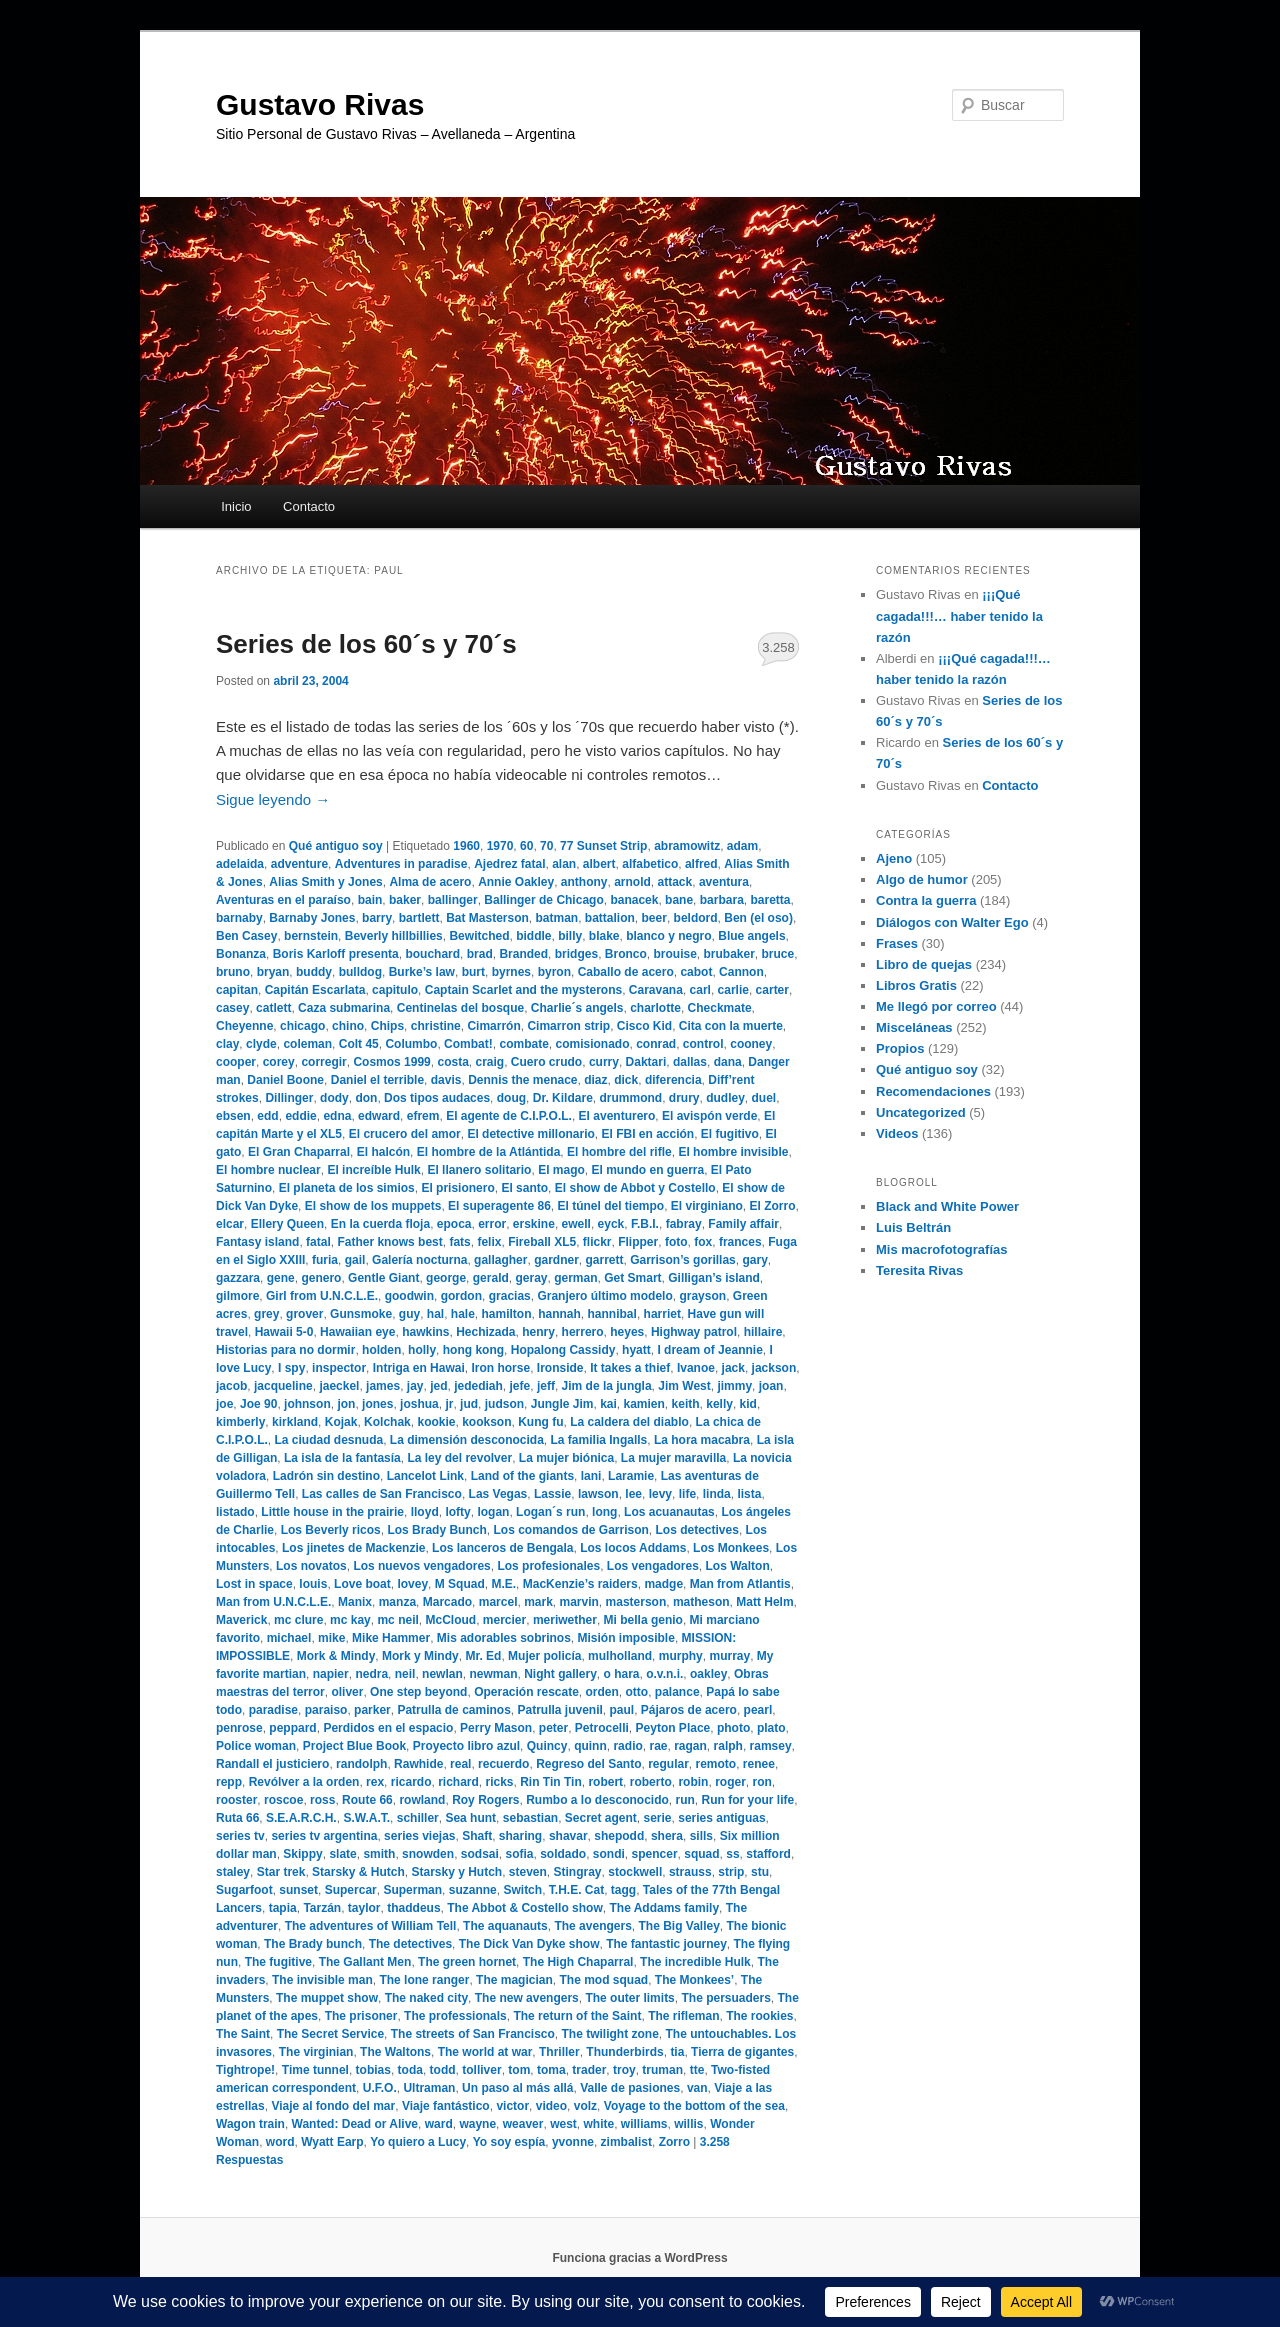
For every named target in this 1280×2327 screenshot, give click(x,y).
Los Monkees (731, 1548)
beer (654, 918)
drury (684, 1098)
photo (733, 1728)
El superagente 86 (499, 1206)
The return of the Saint (577, 2016)
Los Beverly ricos (331, 1530)
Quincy (547, 1746)
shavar (568, 1836)
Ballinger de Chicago (543, 900)
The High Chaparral (578, 1962)
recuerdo (503, 1764)
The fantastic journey (666, 1944)
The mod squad (603, 1980)
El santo (524, 1188)
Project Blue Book (354, 1746)
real (460, 1764)
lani (591, 1476)
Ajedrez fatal (509, 864)
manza (397, 1602)
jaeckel (339, 1386)
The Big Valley (678, 1926)
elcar (230, 1224)
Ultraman (429, 2088)
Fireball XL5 (542, 1242)
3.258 (778, 647)
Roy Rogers (485, 1800)
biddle (533, 936)
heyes (627, 1332)
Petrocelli (602, 1728)
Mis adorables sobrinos (504, 1638)
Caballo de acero (626, 972)
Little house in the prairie (332, 1512)
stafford (768, 1854)
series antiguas (721, 1818)
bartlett (419, 918)
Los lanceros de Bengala (502, 1548)
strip (731, 1872)
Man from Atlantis (740, 1584)
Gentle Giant (383, 1278)
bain (370, 900)
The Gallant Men (365, 1962)
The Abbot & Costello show (525, 1908)
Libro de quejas (924, 964)
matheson (701, 1602)
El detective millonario (530, 1134)
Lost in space (254, 1584)
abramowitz (687, 846)
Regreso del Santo (588, 1764)
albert (599, 864)
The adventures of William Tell (371, 1926)
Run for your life (748, 1800)
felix (489, 1242)
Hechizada (485, 1332)
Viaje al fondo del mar (333, 2106)
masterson (636, 1602)
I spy (291, 1368)
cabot (696, 972)
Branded (523, 954)
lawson (598, 1494)
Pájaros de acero (689, 1710)
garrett (605, 1260)
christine (436, 1026)
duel (764, 1098)
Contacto (309, 506)
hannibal (612, 1314)
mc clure (298, 1620)
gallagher (500, 1260)
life (687, 1494)
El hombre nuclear (268, 1170)
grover (304, 1314)
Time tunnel (315, 2070)
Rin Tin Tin (551, 1782)
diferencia (673, 1080)
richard (458, 1782)
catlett (273, 1008)
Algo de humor (922, 879)
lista (749, 1494)
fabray (684, 1224)
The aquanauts (505, 1926)
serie (658, 1818)
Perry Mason (496, 1728)
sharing (520, 1836)
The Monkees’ (694, 1980)
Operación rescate (526, 1692)
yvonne (573, 2142)
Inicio (236, 506)
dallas (690, 1062)
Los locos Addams (633, 1548)
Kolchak (387, 1422)
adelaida (240, 864)
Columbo (411, 1044)
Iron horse (500, 1368)
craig (490, 1062)
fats (459, 1242)
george (446, 1278)
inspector (339, 1368)
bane (679, 900)
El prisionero (457, 1188)
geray (531, 1278)
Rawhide (418, 1764)
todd (443, 2070)
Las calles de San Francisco (382, 1494)
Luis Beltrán (913, 1227)
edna (337, 1116)
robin (693, 1782)
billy (570, 936)
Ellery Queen (287, 1224)
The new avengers (527, 1998)
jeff (546, 1386)
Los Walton (738, 1566)
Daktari (646, 1062)
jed (438, 1386)
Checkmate (720, 1008)
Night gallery (560, 1674)
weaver (523, 2124)
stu (760, 1872)
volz (585, 2106)
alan (564, 864)
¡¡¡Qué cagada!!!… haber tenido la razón (959, 615)
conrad (656, 1044)
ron (761, 1782)
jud (469, 1404)
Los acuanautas (669, 1512)
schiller (418, 1818)
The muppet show (327, 1998)
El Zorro (773, 1206)
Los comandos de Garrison (570, 1530)
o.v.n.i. (664, 1674)
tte (697, 2070)
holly (422, 1350)
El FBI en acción (647, 1134)
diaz (595, 1080)
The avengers (592, 1926)
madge (663, 1584)
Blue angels (751, 936)
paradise (273, 1710)
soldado (563, 1854)
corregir (323, 1062)
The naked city (426, 1998)
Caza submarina (344, 1008)
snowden (428, 1854)
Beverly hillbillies (394, 936)
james (383, 1386)
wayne (477, 2124)
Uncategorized (921, 1112)
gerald (491, 1278)
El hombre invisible (733, 1152)
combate (523, 1044)
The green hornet (467, 1962)
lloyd (425, 1512)
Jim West (684, 1386)
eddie (300, 1116)
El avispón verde (709, 1116)
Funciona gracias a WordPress (639, 2258)
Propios (900, 1048)
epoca (454, 1224)
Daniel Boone (285, 1080)
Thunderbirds (624, 2052)
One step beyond (418, 1692)
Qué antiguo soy (336, 846)
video (551, 2106)
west (563, 2124)
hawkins (425, 1332)
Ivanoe (696, 1368)
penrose (239, 1728)
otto (637, 1692)
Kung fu (540, 1422)
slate (342, 1854)
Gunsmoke (361, 1314)
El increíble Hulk (373, 1170)
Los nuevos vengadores (421, 1566)
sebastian (530, 1818)
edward (379, 1116)
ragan (690, 1746)
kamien (644, 1404)
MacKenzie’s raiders (580, 1584)
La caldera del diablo (629, 1422)
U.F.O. (380, 2088)
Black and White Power (947, 1206)
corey (279, 1062)
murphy (681, 1656)
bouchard (432, 954)
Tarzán (322, 1908)
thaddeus (413, 1908)
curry (604, 1062)
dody (334, 1098)
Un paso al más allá (517, 2088)
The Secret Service (330, 2034)
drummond (630, 1098)
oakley (708, 1674)
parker (372, 1710)
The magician (514, 1980)
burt (473, 972)
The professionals (455, 2016)
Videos (897, 1133)
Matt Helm (764, 1602)
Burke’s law (422, 972)
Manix (355, 1602)
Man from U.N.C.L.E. (273, 1602)
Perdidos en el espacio (388, 1728)
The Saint (243, 2034)
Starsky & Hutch (358, 1872)
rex (375, 1782)
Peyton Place (673, 1728)
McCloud (450, 1620)
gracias (510, 1296)
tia (677, 2052)
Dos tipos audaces (437, 1098)
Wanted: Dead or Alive (355, 2124)
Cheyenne (244, 1026)
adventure (299, 864)
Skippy (302, 1854)
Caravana (656, 990)
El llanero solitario (479, 1170)
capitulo (395, 990)
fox (703, 1242)
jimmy (734, 1386)
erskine (534, 1224)
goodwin (409, 1296)
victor (512, 2106)
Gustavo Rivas (320, 104)
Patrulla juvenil (559, 1710)
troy (624, 2070)
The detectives (410, 1944)
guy (409, 1314)
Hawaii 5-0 (284, 1332)
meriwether (565, 1620)
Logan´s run (550, 1512)
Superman (412, 1890)
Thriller (559, 2052)
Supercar (351, 1890)
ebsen (233, 1116)
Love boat (362, 1584)
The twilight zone (610, 2034)
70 (546, 846)
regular (668, 1764)
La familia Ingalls (599, 1440)
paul (622, 1710)
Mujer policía (544, 1656)
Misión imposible (626, 1638)
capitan (237, 990)
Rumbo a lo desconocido (597, 1800)
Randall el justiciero (272, 1764)
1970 (500, 846)
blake (604, 936)
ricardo (411, 1782)
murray (729, 1656)
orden (602, 1692)
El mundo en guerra (647, 1170)
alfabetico (650, 864)
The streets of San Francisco (473, 2034)
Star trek (281, 1872)
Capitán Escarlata (315, 990)
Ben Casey (246, 936)
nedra (371, 1674)
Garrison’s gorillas (683, 1260)
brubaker (728, 954)
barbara (722, 900)
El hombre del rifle (619, 1152)
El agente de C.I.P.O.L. (509, 1116)
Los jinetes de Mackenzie (353, 1548)
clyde (261, 1044)
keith (686, 1404)
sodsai (480, 1854)
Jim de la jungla (607, 1386)
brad (480, 954)
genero (321, 1278)
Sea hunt (470, 1818)
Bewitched (479, 936)
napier (331, 1674)
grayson (702, 1296)
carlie (733, 990)
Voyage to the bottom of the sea (694, 2106)
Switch (522, 1890)
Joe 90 (258, 1404)
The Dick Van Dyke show (529, 1944)
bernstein (311, 936)
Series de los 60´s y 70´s (366, 644)
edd (267, 1116)
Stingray (578, 1872)
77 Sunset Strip (603, 846)
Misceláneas (914, 1027)
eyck (611, 1224)
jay (415, 1386)
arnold (632, 882)
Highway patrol (694, 1332)
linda (717, 1494)
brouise (674, 954)
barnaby (239, 918)
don (366, 1098)
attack (675, 882)
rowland (422, 1800)
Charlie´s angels (577, 1008)
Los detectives (697, 1530)
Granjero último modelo (604, 1296)
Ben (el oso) (758, 918)
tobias (373, 2070)
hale (463, 1314)
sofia (519, 1854)
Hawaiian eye (357, 1332)
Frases (897, 943)
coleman (307, 1044)
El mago (561, 1170)
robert (605, 1782)
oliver (347, 1692)
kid (748, 1404)
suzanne (473, 1890)
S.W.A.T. (366, 1818)
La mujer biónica (566, 1458)
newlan (442, 1674)
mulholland (620, 1656)
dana (728, 1062)
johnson (307, 1404)
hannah (559, 1314)
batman (556, 918)
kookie (436, 1422)
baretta (770, 900)
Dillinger (289, 1098)
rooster (236, 1800)
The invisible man (322, 1980)
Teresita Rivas (919, 1270)
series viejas (419, 1836)
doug (511, 1098)
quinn (590, 1746)
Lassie (552, 1494)
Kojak (341, 1422)
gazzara (238, 1278)
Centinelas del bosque (460, 1008)
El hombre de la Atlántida (489, 1152)
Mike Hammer (391, 1638)
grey (266, 1314)
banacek (634, 900)
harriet (662, 1314)
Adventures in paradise (401, 864)
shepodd (619, 1836)
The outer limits (629, 1998)
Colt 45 (359, 1044)
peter (553, 1728)
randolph (361, 1764)
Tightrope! (245, 2070)
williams (644, 2124)
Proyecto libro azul (466, 1746)
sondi (609, 1854)
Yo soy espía (509, 2142)
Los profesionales (548, 1566)
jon (346, 1404)
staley (233, 1872)
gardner (556, 1260)
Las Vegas (498, 1494)
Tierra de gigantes (742, 2052)
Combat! (468, 1044)
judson (504, 1404)
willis (688, 2124)
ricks (500, 1782)
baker (405, 900)
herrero (583, 1332)
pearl (758, 1710)
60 (526, 846)
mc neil (397, 1620)
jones (377, 1404)
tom (519, 2070)
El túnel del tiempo (610, 1206)
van (697, 2088)
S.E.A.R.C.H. (301, 1818)
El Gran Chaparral (299, 1152)
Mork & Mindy (336, 1656)
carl (700, 990)
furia (325, 1260)
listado (235, 1512)
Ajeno (894, 858)
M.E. (503, 1584)
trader (589, 2070)
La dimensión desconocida (467, 1440)
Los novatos (311, 1566)
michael (289, 1638)
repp (229, 1782)
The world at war (485, 2052)
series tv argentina (324, 1836)
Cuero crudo (546, 1062)
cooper (236, 1062)
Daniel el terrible (377, 1080)
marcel (498, 1602)
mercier (504, 1620)
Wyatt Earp (332, 2142)
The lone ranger (424, 1980)
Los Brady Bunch (436, 1530)
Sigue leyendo (273, 799)
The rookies (759, 2016)
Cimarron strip (568, 1026)
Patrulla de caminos (453, 1710)
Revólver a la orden (304, 1782)
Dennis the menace (522, 1080)
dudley (725, 1098)
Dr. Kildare (563, 1098)
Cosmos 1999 (391, 1062)
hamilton (507, 1314)
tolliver (481, 2070)
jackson (774, 1368)
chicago (302, 1026)
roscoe (283, 1800)
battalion (610, 918)
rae (658, 1746)
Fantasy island (257, 1242)
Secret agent (601, 1818)
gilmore (237, 1296)
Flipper (638, 1242)
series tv (240, 1836)
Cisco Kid (644, 1026)
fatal (318, 1242)
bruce (778, 954)
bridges (576, 954)
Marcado (447, 1602)
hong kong (473, 1350)
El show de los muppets (373, 1206)
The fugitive (278, 1962)
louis (313, 1584)
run (685, 1800)
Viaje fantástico (446, 2106)
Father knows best (389, 1242)
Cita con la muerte (731, 1026)
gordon (461, 1296)
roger (730, 1782)
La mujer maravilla (673, 1458)
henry (538, 1332)
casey (232, 1008)
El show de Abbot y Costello (635, 1188)
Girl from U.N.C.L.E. (322, 1296)
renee (759, 1764)
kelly (719, 1404)
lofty (457, 1512)
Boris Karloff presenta (336, 954)
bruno (233, 972)
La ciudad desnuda (328, 1440)
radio (627, 1746)
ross (322, 1800)
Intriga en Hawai (419, 1368)
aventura (724, 882)
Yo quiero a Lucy (418, 2142)
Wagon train (250, 2124)
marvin (579, 1602)
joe (224, 1404)
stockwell (635, 1872)
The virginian (316, 2052)
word (280, 2142)
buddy (314, 972)
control (703, 1044)
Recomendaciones (933, 1091)
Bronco (626, 954)
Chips (387, 1026)
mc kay (350, 1620)
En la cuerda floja (380, 1224)
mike (331, 1638)
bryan (273, 972)
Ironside (560, 1368)
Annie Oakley (516, 882)
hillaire (763, 1332)
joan (771, 1386)
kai (608, 1404)
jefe (520, 1386)
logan (493, 1512)
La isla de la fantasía (342, 1458)
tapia (283, 1908)
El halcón (383, 1152)
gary (754, 1260)
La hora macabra (702, 1440)
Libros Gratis (916, 985)
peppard (292, 1728)
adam (742, 846)
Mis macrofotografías (941, 1249)
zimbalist (626, 2142)
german (575, 1278)
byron (554, 972)
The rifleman (683, 2016)
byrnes (511, 972)
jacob (231, 1386)
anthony (584, 882)
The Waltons (395, 2052)
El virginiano (707, 1206)
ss (732, 1854)
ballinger (453, 900)
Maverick (241, 1620)
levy (660, 1494)
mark (538, 1602)
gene (281, 1278)
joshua (419, 1404)
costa (452, 1062)
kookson (486, 1422)
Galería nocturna (419, 1260)
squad (701, 1854)
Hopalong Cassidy (563, 1350)
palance (677, 1692)
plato (771, 1728)
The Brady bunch (313, 1944)
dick (626, 1080)
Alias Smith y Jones (325, 882)
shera (667, 1836)
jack (733, 1368)
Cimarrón (493, 1026)
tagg (623, 1890)
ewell (576, 1224)
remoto (716, 1764)
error (492, 1224)
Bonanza (241, 954)
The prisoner (361, 2016)
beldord (696, 918)
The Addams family (664, 1908)
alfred (701, 864)
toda (410, 2070)
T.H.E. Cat (576, 1890)
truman (662, 2070)
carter (772, 990)
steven (528, 1872)
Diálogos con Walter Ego (952, 922)
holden (381, 1350)
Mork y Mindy (420, 1656)
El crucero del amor (405, 1134)
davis (446, 1080)
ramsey (771, 1746)
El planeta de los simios (347, 1188)
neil (405, 1674)
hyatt (636, 1350)
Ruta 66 (237, 1818)
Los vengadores (653, 1566)
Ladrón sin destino (326, 1476)
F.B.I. (645, 1224)
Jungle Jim (562, 1404)
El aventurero (617, 1116)
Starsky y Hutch (456, 1872)
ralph (728, 1746)
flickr (597, 1242)
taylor (364, 1908)
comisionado (592, 1044)
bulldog (360, 972)
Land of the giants (522, 1476)
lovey (412, 1584)
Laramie (631, 1476)
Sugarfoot (244, 1890)
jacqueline (283, 1386)
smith (379, 1854)
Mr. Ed (483, 1656)
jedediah (478, 1386)
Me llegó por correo (936, 1006)
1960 (466, 846)
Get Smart (632, 1278)
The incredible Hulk (695, 1962)
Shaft (477, 1836)
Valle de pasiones (630, 2088)
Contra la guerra (926, 900)
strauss (690, 1872)
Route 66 (367, 1800)
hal (435, 1314)
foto (676, 1242)
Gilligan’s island (714, 1278)
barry (377, 918)
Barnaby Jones (312, 918)
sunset (298, 1890)
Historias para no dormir (285, 1350)
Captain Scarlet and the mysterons (523, 990)
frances (740, 1242)
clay (227, 1044)
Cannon (741, 972)
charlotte (655, 1008)
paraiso (326, 1710)
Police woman (256, 1746)
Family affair (743, 1224)
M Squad (460, 1584)
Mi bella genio (643, 1620)
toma (551, 2070)
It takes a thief (630, 1368)
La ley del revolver (459, 1458)
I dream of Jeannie (709, 1350)
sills (701, 1836)
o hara (622, 1674)
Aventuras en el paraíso (283, 900)
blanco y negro (668, 936)
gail (355, 1260)
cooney (751, 1044)
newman (493, 1674)
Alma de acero (430, 882)
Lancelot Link (425, 1476)
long (604, 1512)
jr (449, 1404)
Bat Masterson (487, 918)
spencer (655, 1854)
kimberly (240, 1422)
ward (439, 2124)
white (598, 2124)
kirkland (295, 1422)
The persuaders (725, 1998)
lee (633, 1494)
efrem (423, 1116)
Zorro (674, 2142)
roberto (651, 1782)
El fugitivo (730, 1134)
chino (348, 1026)
